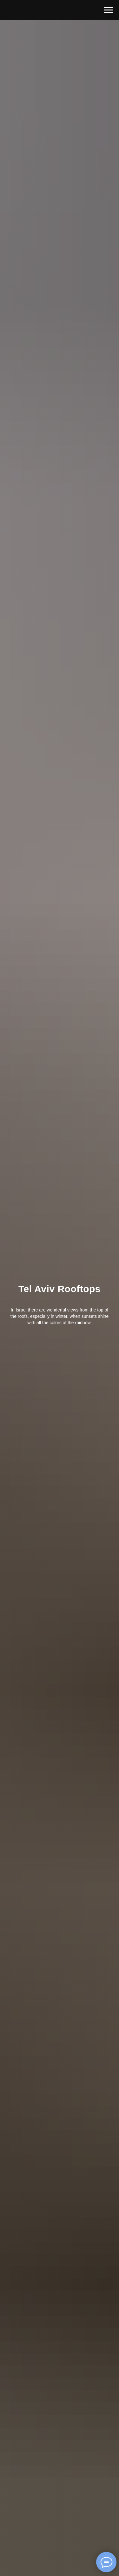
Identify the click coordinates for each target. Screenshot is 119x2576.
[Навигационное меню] (108, 10)
